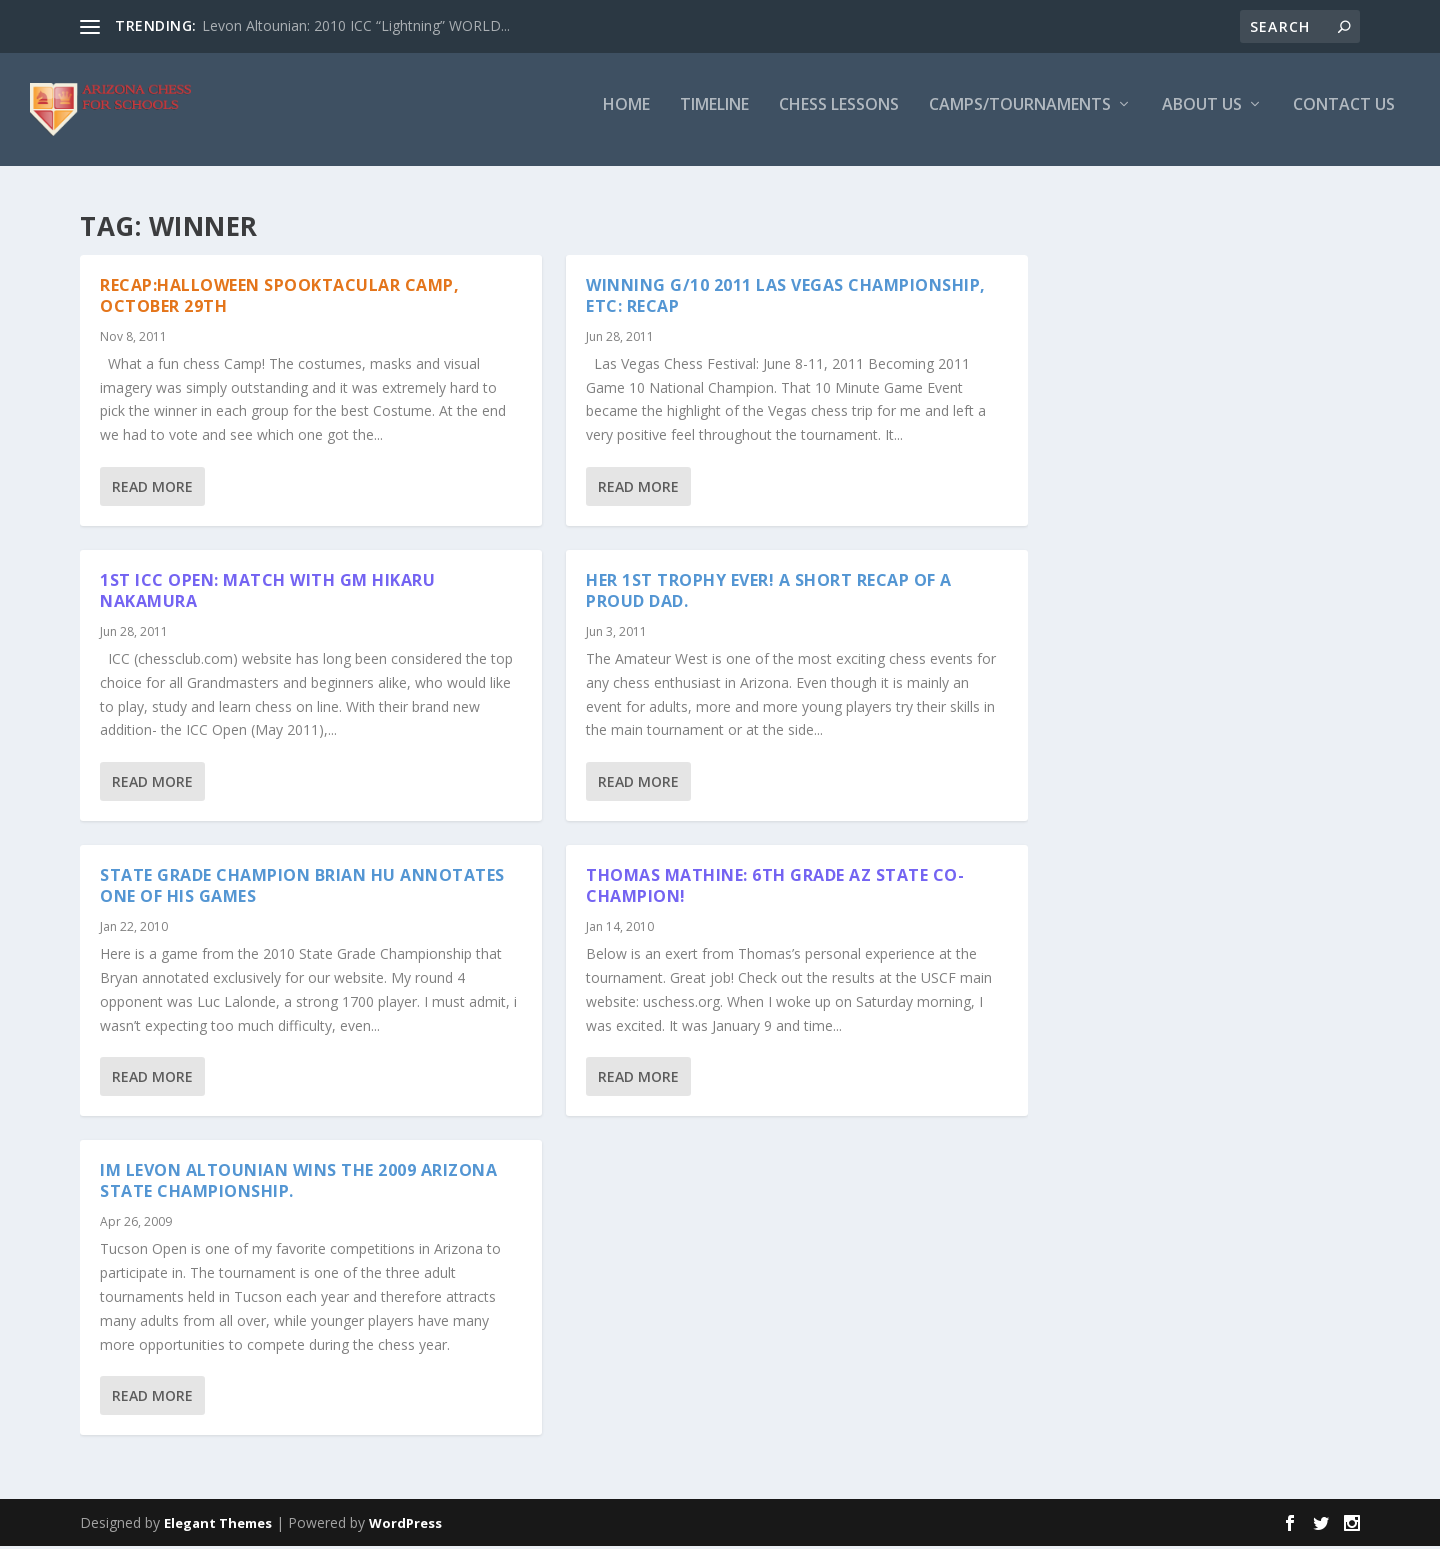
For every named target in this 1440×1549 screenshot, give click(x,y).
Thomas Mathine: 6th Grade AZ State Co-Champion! (775, 888)
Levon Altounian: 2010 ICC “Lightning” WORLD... (356, 25)
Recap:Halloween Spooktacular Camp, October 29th (279, 298)
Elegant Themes (218, 1526)
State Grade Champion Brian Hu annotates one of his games (302, 888)
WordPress (405, 1526)
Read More (152, 489)
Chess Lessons (839, 116)
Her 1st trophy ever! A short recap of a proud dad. (769, 593)
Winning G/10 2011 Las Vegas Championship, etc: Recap (786, 298)
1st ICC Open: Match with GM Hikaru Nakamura (267, 593)
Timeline (714, 116)
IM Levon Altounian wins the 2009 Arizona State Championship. (298, 1183)
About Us (1202, 116)
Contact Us (1344, 116)
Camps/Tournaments (1020, 116)
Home (626, 116)
